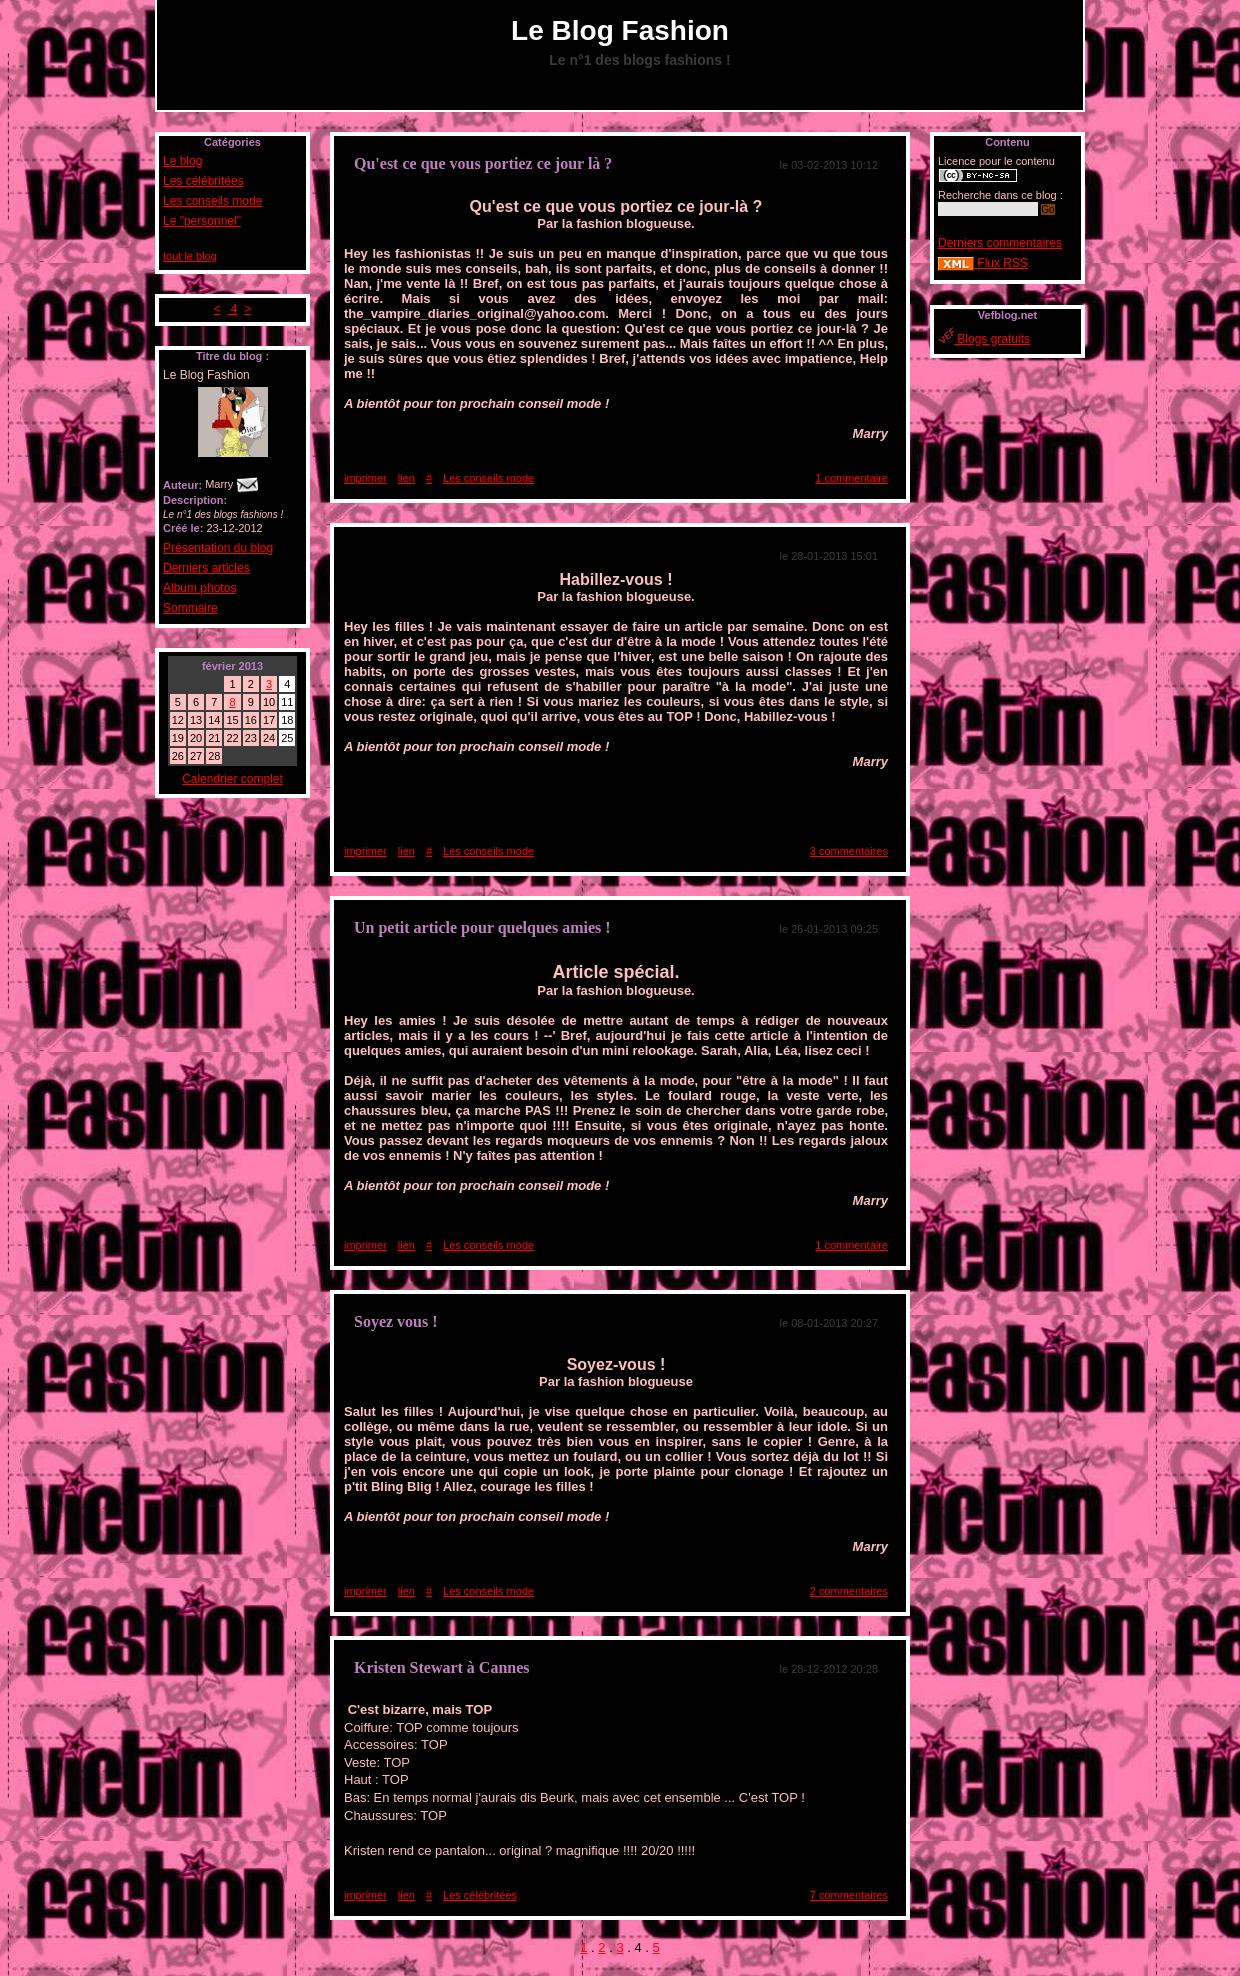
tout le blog (190, 256)
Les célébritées (203, 181)
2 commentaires (849, 1591)
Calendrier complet (232, 779)
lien (406, 478)
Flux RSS (983, 263)
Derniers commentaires (1000, 243)
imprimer (365, 478)
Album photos (199, 588)
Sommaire (190, 608)
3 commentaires (849, 851)
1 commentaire (851, 478)
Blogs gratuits (984, 339)
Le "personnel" (202, 221)
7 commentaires (849, 1895)
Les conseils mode (212, 201)
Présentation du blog (218, 548)
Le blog (182, 161)
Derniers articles (206, 568)
